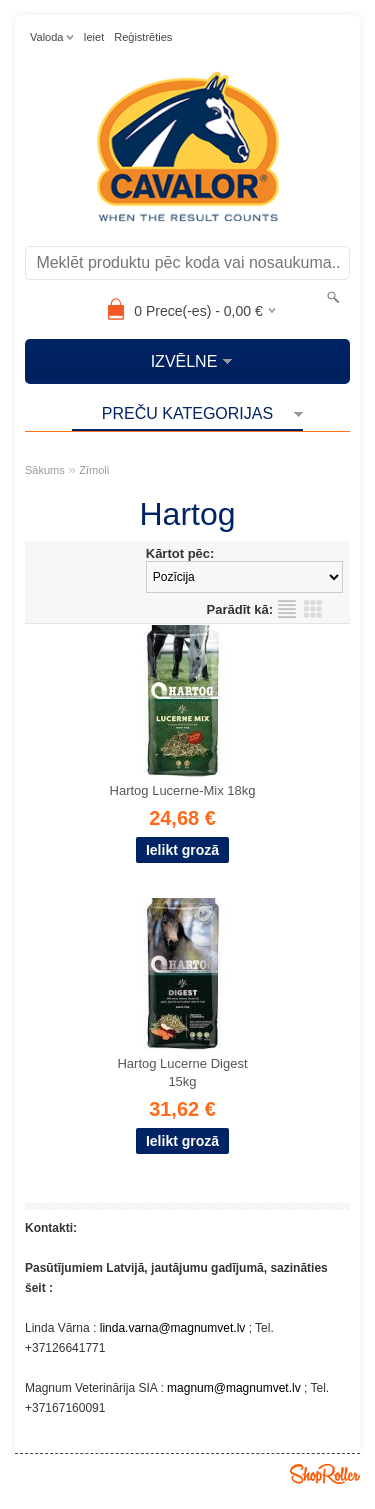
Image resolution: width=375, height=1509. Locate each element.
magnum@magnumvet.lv (234, 1388)
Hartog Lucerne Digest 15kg (182, 1072)
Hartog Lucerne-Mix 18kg (183, 790)
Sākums (45, 470)
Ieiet (93, 37)
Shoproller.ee (325, 1474)
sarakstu (287, 609)
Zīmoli (94, 470)
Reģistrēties (143, 37)
